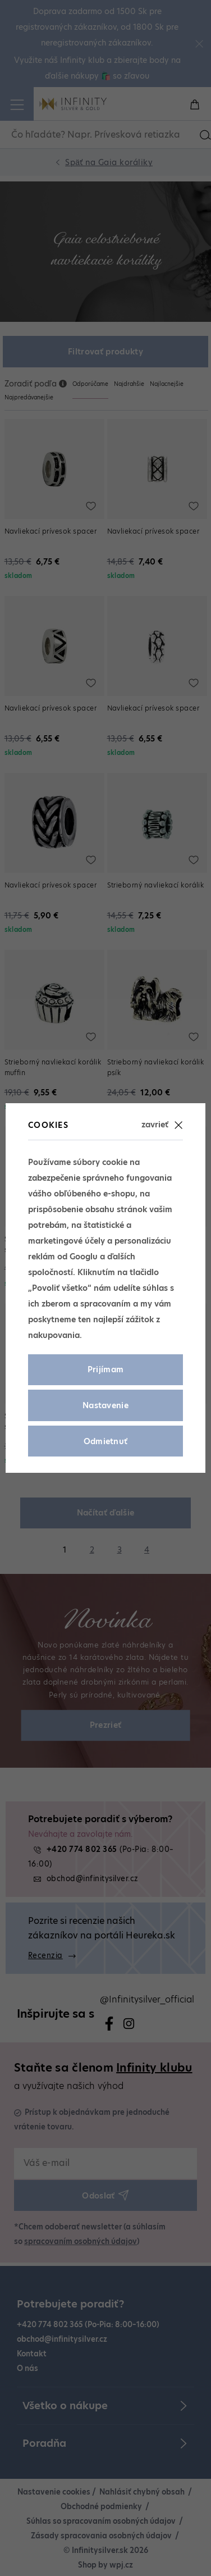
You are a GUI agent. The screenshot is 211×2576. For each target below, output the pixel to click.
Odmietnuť (106, 1441)
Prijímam (106, 1369)
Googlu (84, 1256)
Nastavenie (105, 1405)
